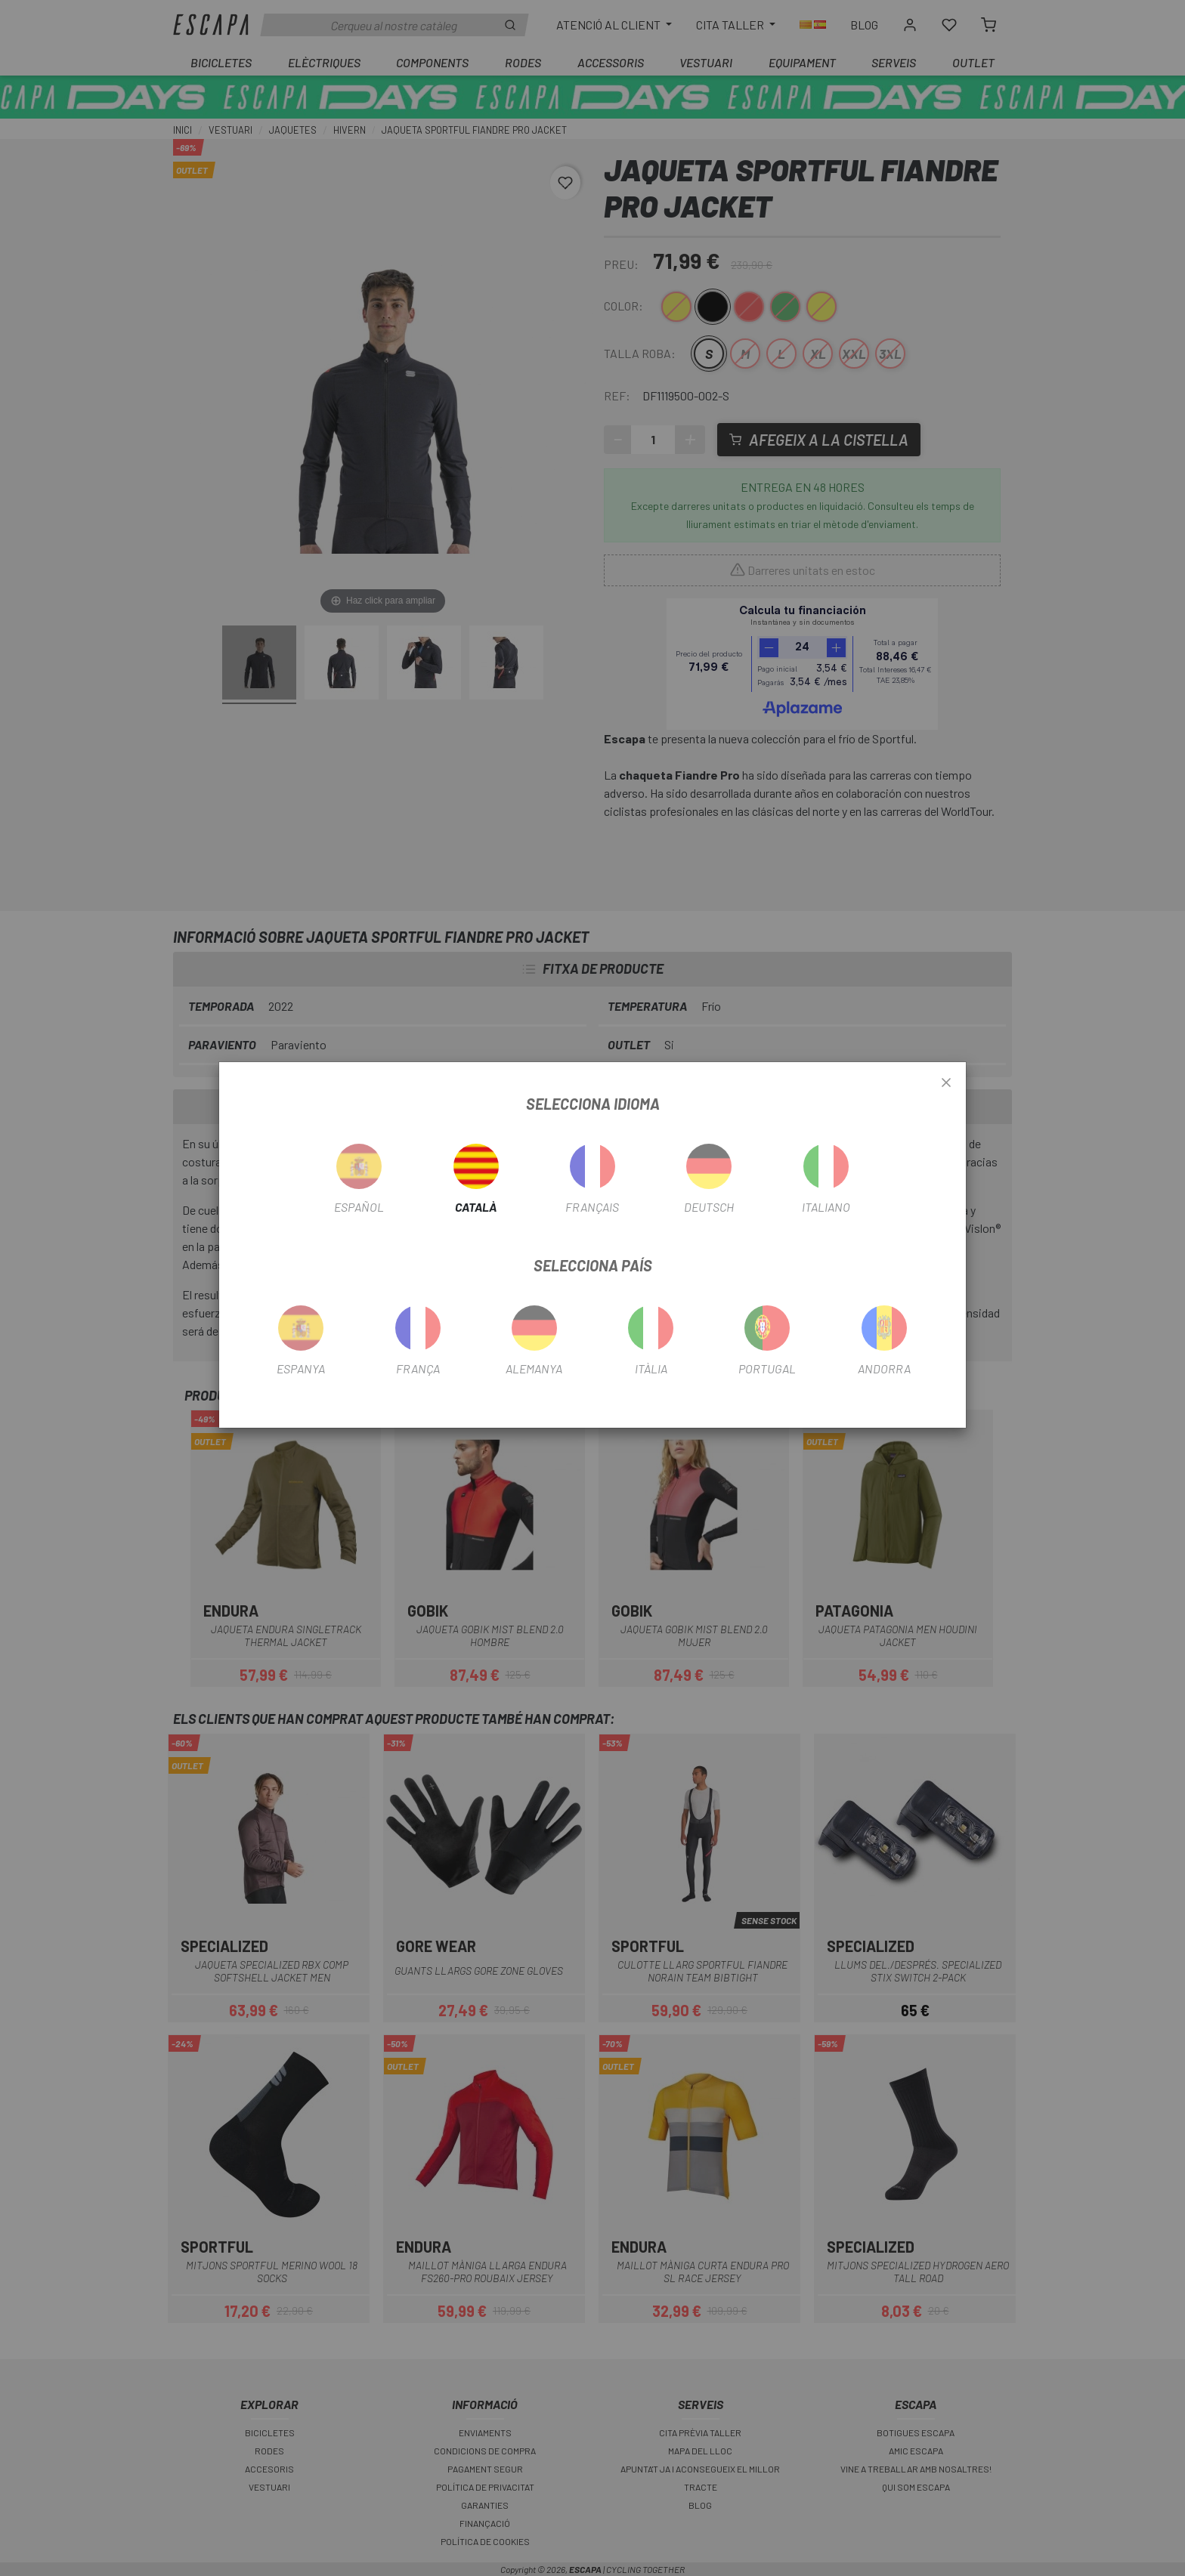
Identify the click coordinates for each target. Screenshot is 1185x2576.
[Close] (946, 1083)
